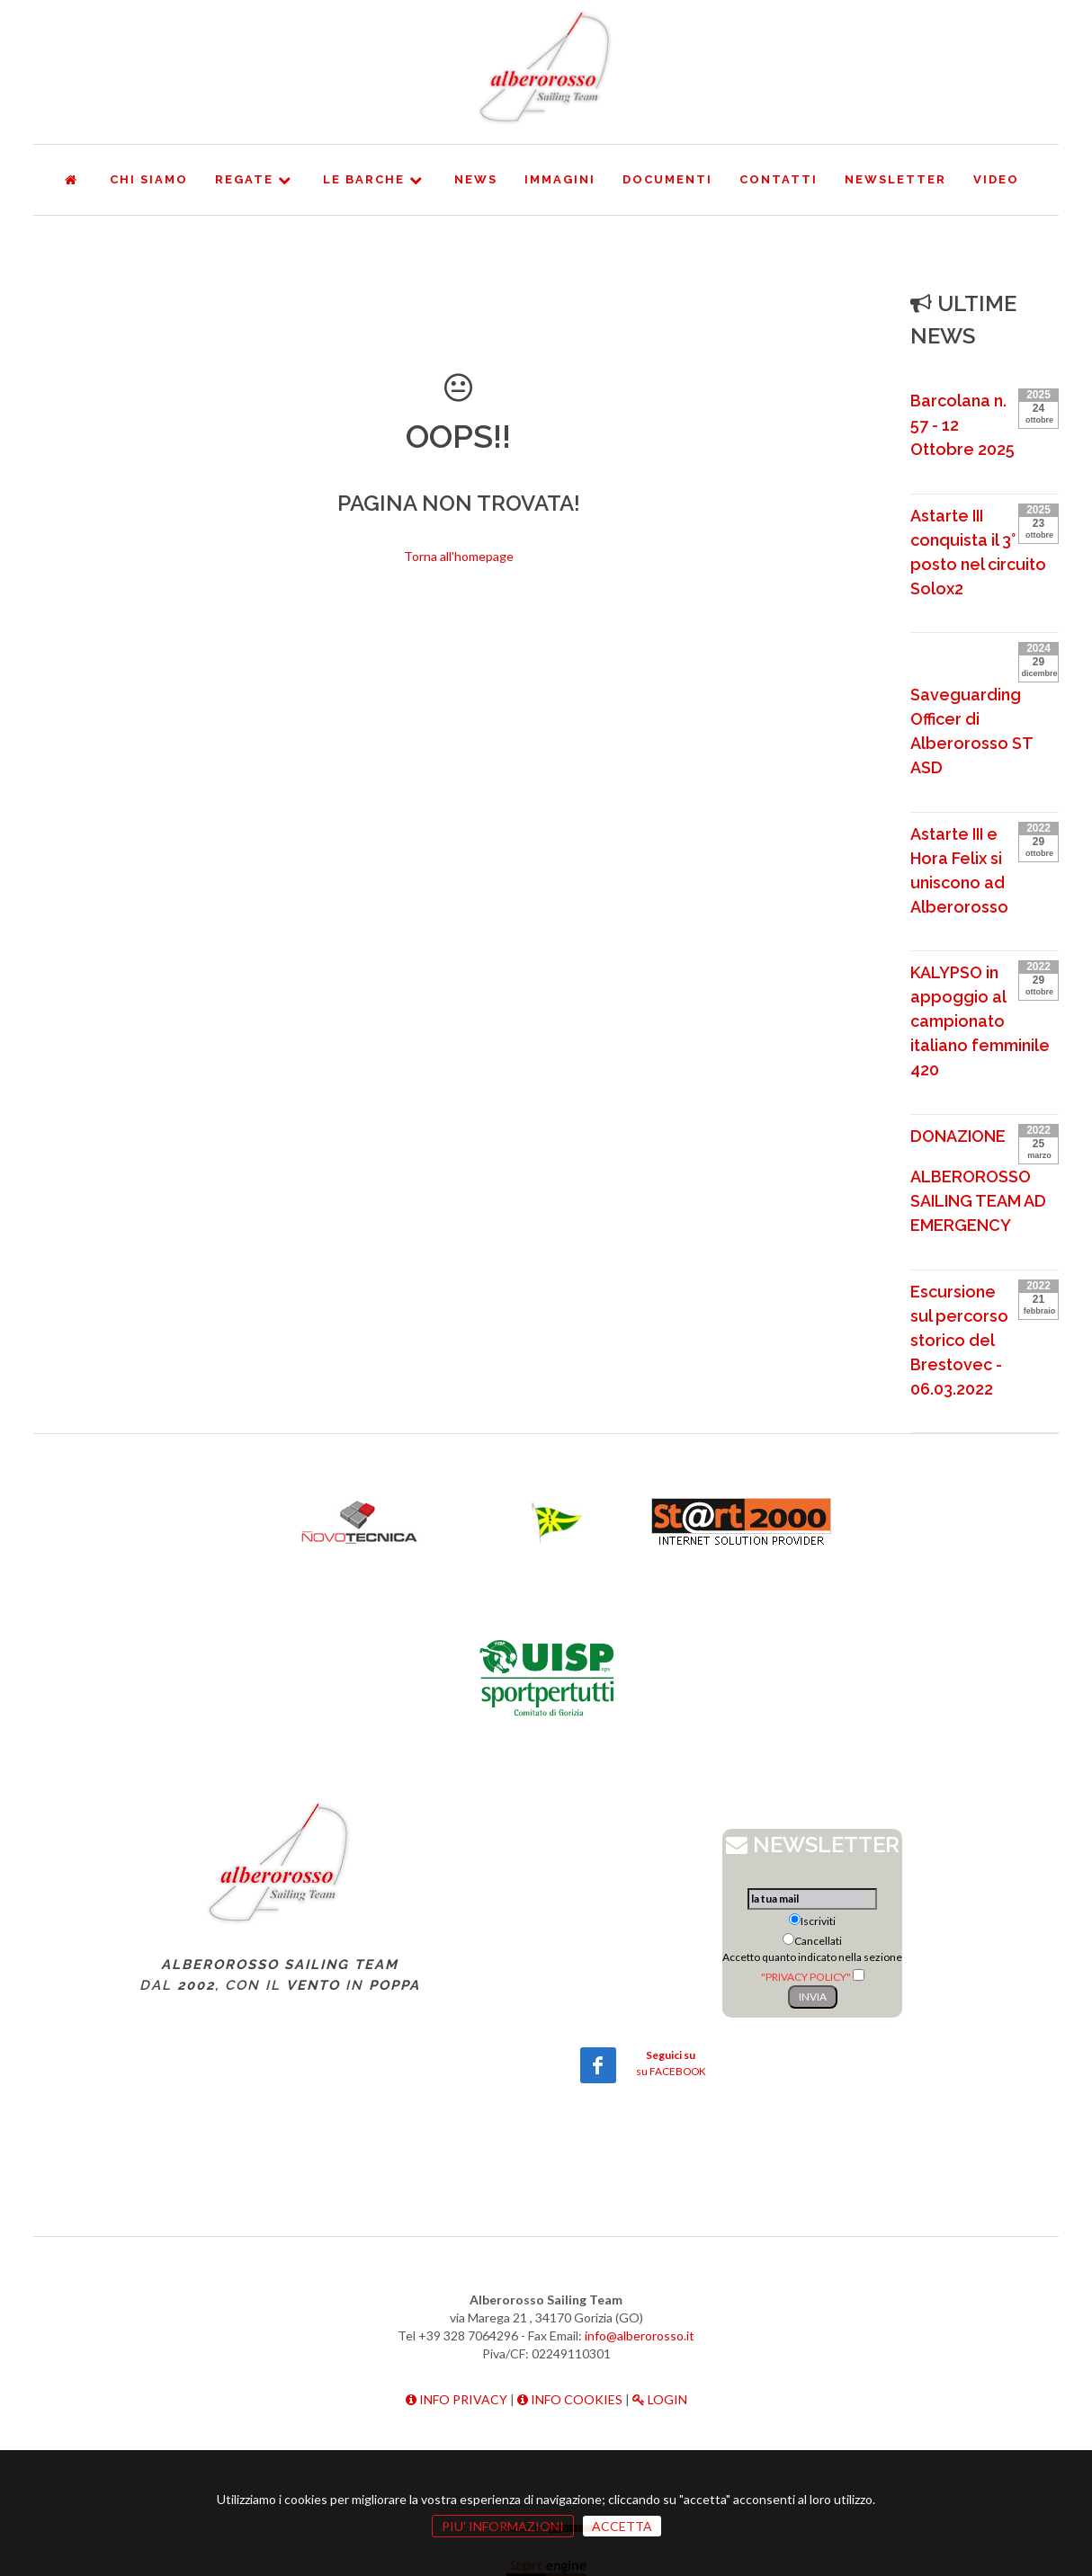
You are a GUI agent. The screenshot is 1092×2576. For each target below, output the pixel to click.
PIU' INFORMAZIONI (503, 2526)
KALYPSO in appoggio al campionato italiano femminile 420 (980, 1021)
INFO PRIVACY (456, 2399)
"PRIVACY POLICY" (806, 1976)
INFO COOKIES (569, 2399)
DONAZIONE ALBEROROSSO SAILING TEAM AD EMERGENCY (978, 1181)
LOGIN (659, 2399)
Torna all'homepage (459, 556)
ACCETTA (622, 2526)
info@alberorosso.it (639, 2335)
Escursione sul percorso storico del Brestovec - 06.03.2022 (959, 1340)
